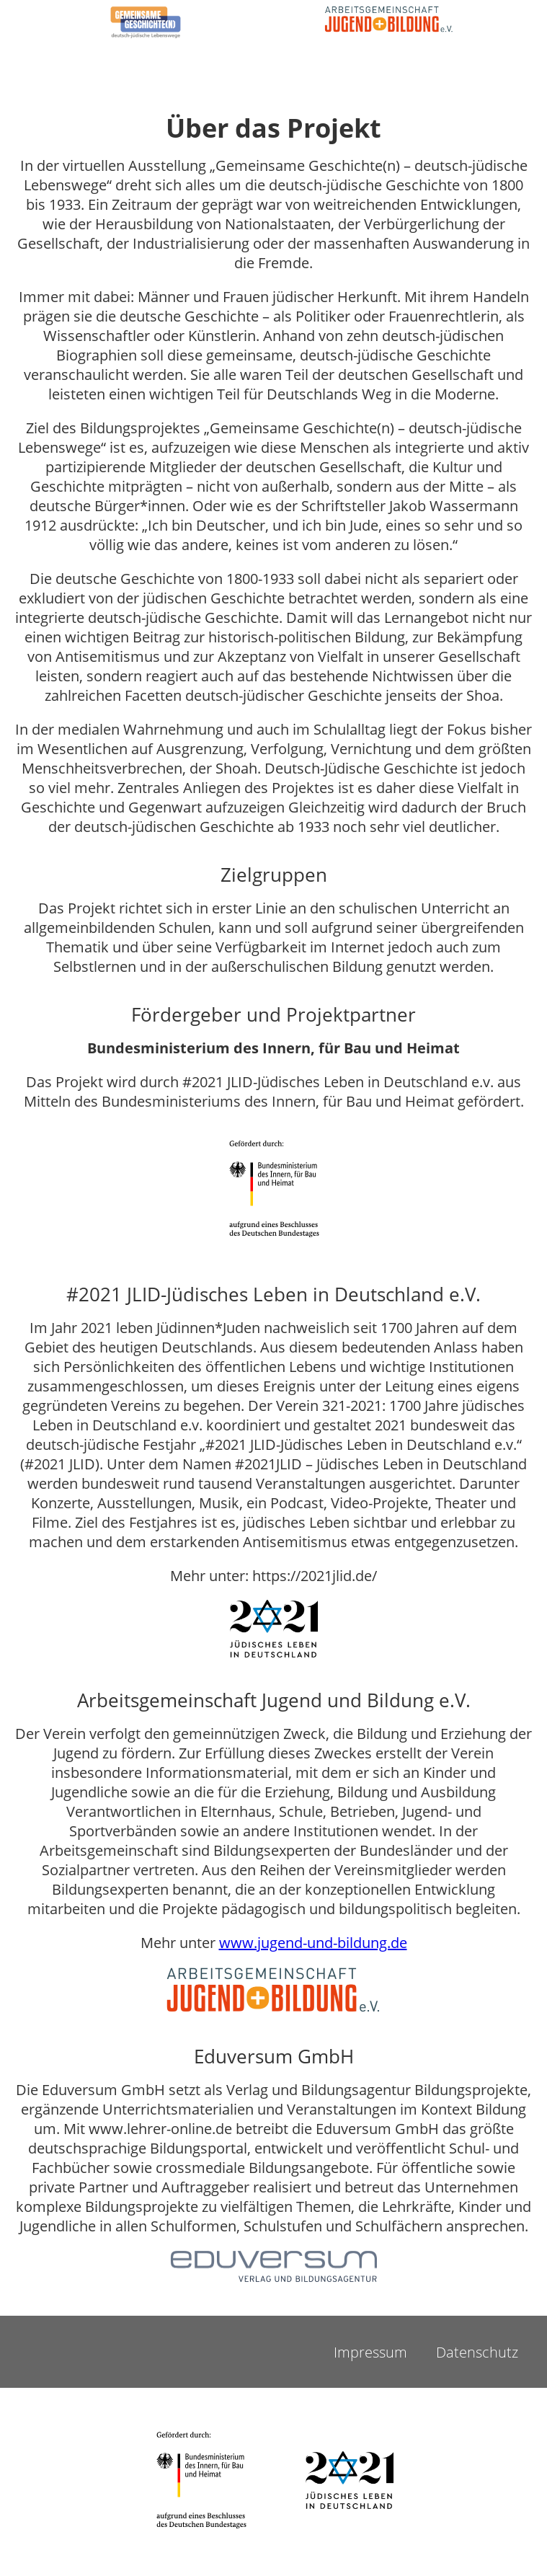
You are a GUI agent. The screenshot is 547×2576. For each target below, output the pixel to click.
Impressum (370, 2352)
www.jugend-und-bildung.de (313, 1942)
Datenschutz (477, 2352)
